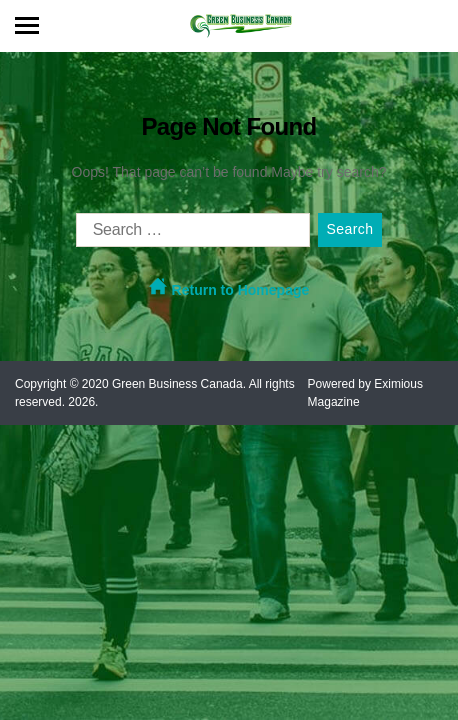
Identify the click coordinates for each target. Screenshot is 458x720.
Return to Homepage (229, 287)
